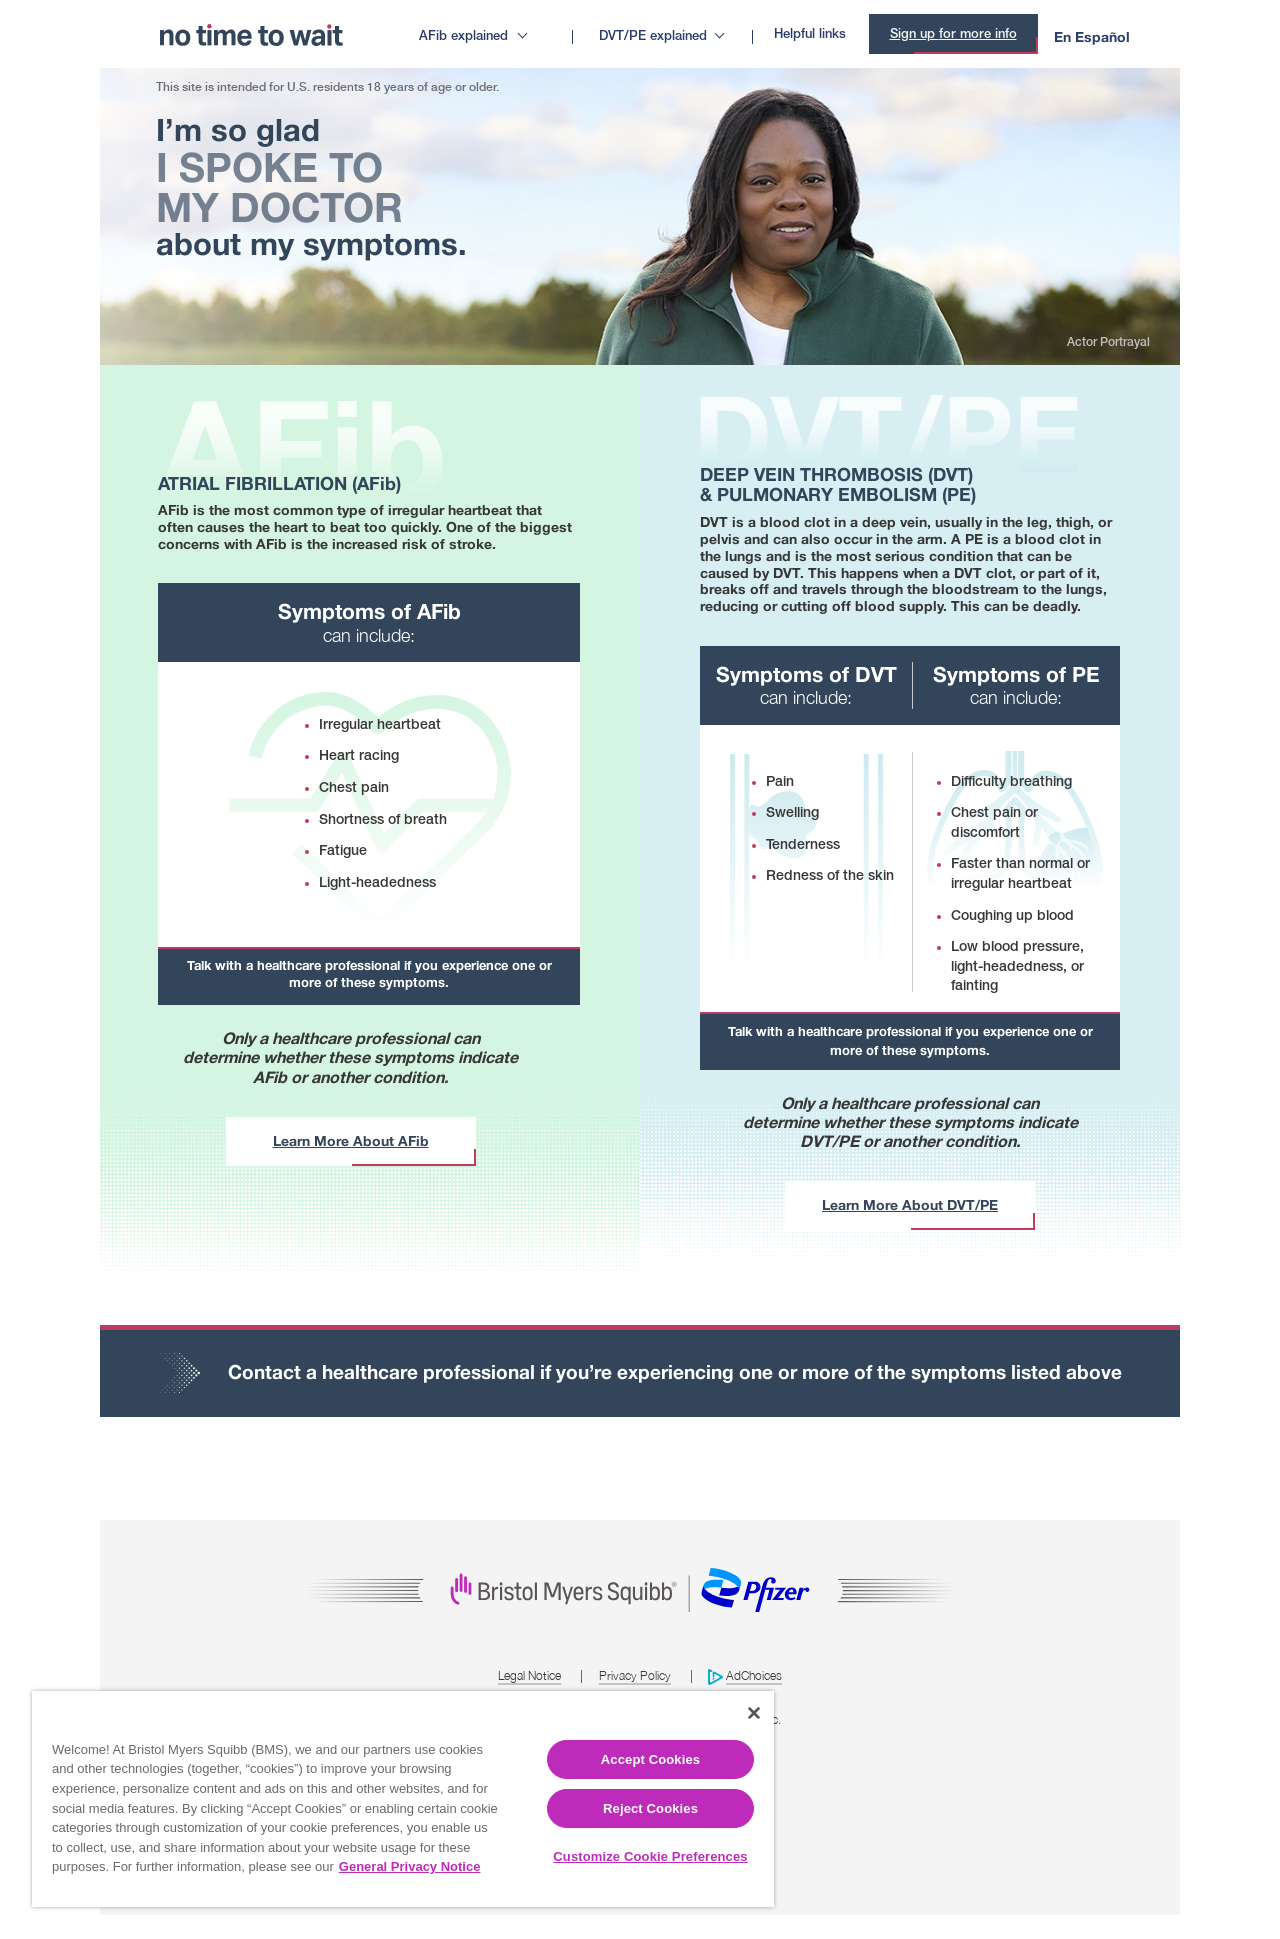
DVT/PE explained (653, 36)
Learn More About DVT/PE (910, 1204)
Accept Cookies (650, 1759)
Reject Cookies (650, 1808)
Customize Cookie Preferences (650, 1856)
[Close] (754, 1713)
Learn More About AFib (351, 1140)
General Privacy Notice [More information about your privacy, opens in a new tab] (410, 1866)
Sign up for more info (953, 34)
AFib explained (463, 36)
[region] (403, 1799)
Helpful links (810, 34)
